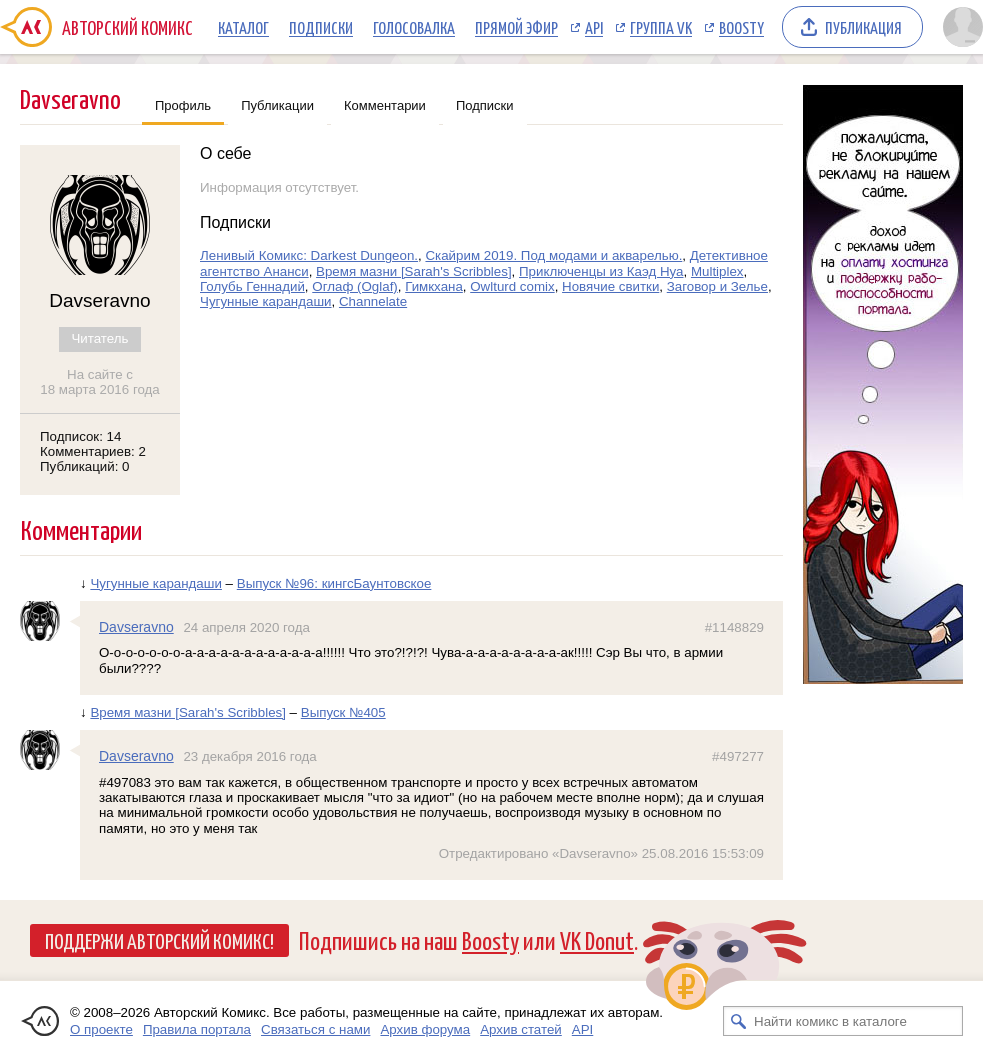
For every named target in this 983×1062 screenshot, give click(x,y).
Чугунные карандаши (266, 301)
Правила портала (197, 1029)
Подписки (321, 27)
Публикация (863, 27)
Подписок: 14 (80, 436)
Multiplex (717, 271)
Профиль (183, 105)
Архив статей (521, 1029)
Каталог (243, 27)
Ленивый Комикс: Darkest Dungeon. (309, 255)
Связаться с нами (315, 1029)
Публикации (277, 105)
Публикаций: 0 (85, 466)
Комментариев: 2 (93, 451)
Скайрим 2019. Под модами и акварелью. (553, 255)
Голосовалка (414, 27)
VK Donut (597, 939)
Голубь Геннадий (252, 286)
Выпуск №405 (343, 712)
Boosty (741, 27)
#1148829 (734, 627)
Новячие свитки (610, 286)
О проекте (101, 1029)
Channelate (373, 301)
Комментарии (385, 105)
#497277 (738, 756)
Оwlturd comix (512, 286)
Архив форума (425, 1029)
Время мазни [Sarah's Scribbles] (414, 271)
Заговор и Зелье (717, 286)
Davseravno (136, 627)
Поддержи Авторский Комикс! (159, 940)
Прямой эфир (516, 27)
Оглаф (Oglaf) (355, 286)
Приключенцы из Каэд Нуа (601, 271)
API (594, 27)
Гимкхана (434, 286)
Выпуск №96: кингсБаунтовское (334, 583)
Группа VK (661, 27)
